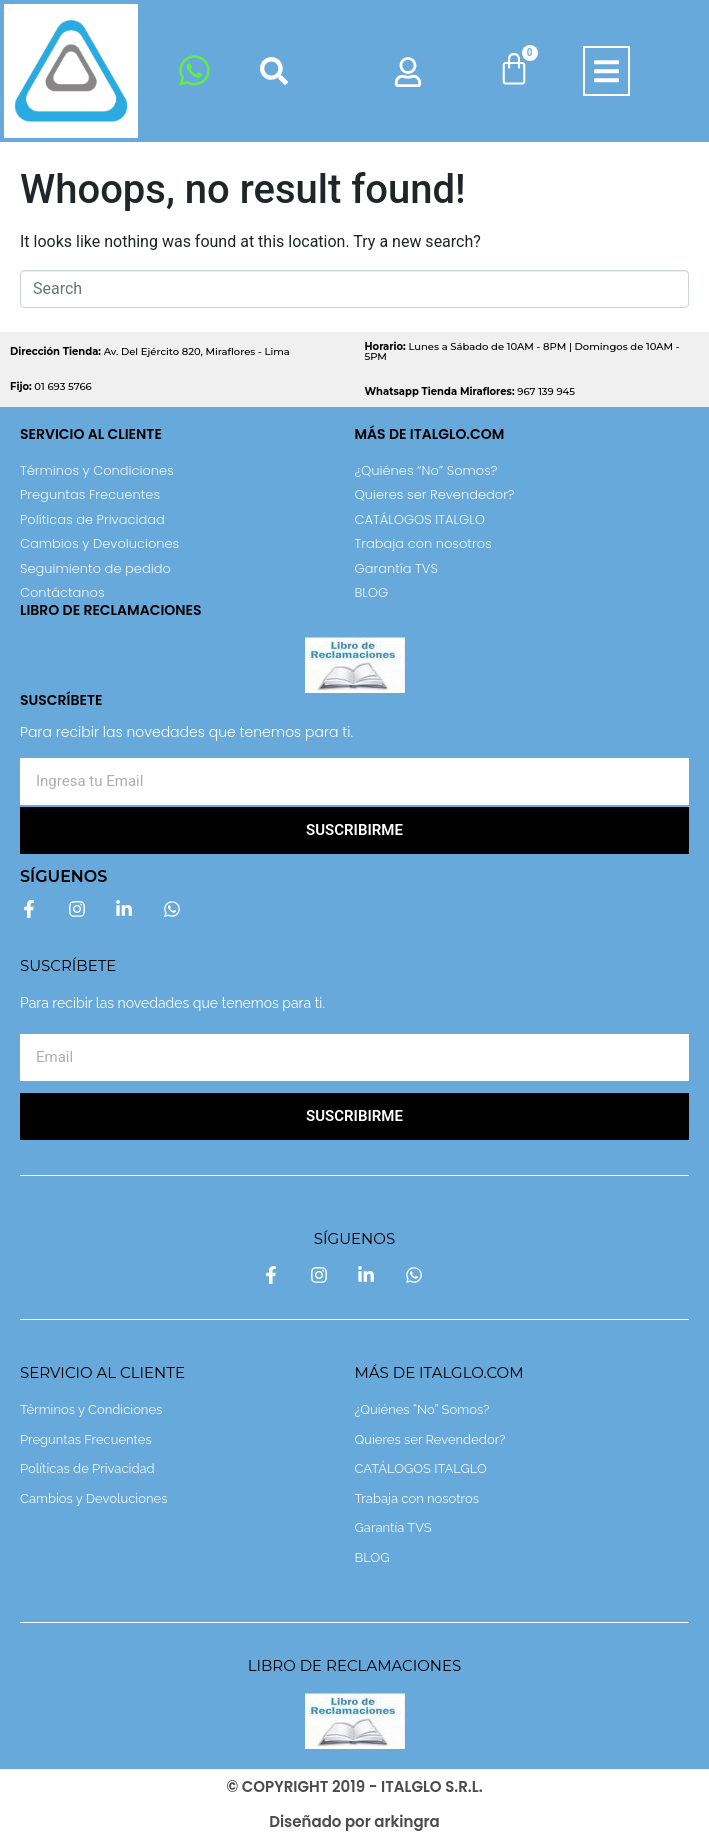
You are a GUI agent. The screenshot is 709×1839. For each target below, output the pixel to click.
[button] (606, 71)
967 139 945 (470, 391)
